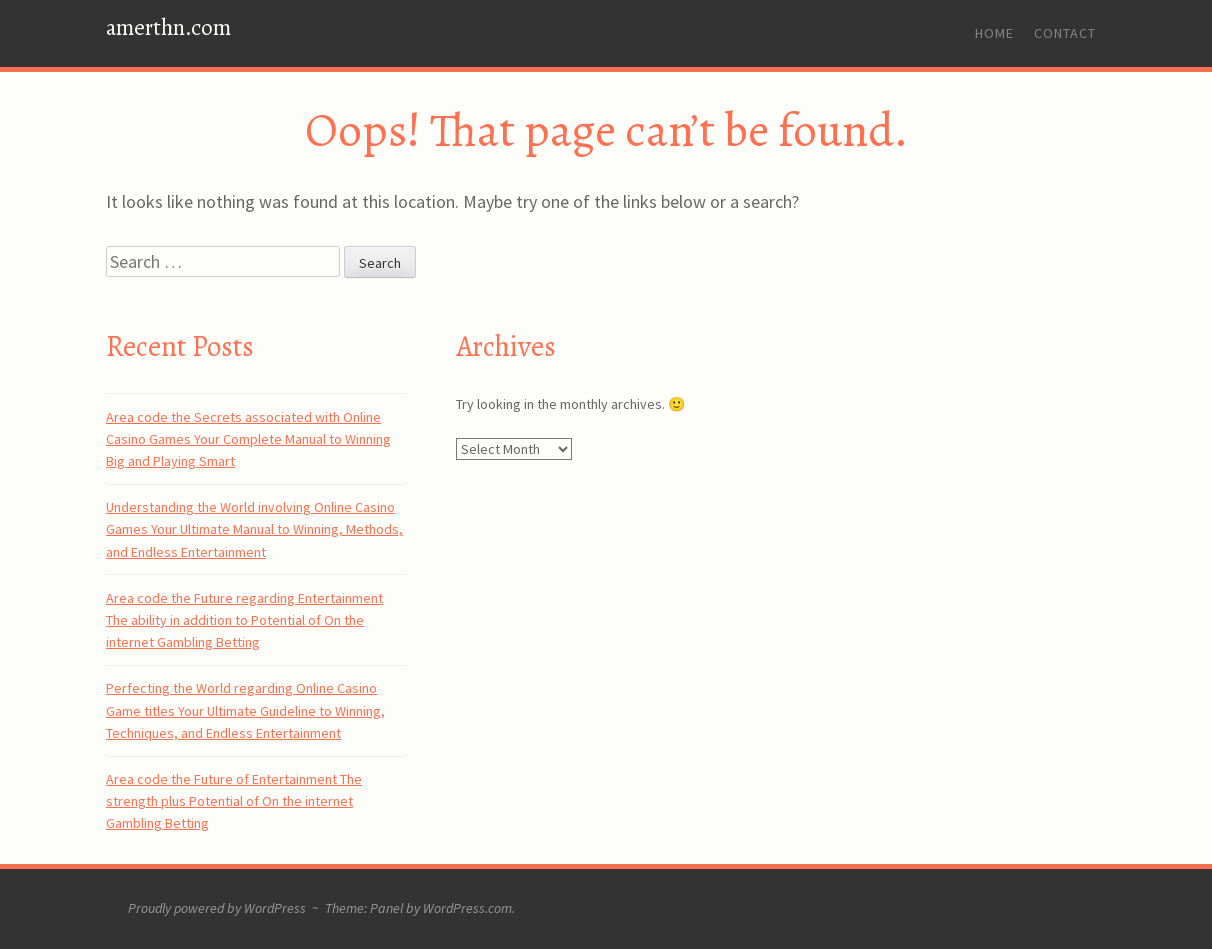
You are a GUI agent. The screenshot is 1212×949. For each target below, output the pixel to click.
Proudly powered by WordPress (217, 908)
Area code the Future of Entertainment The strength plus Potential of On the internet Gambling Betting (234, 801)
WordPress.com (467, 908)
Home (994, 33)
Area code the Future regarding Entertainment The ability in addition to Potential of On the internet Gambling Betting (244, 620)
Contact (1065, 33)
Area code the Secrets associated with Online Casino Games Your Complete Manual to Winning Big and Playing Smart (248, 439)
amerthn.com (168, 27)
